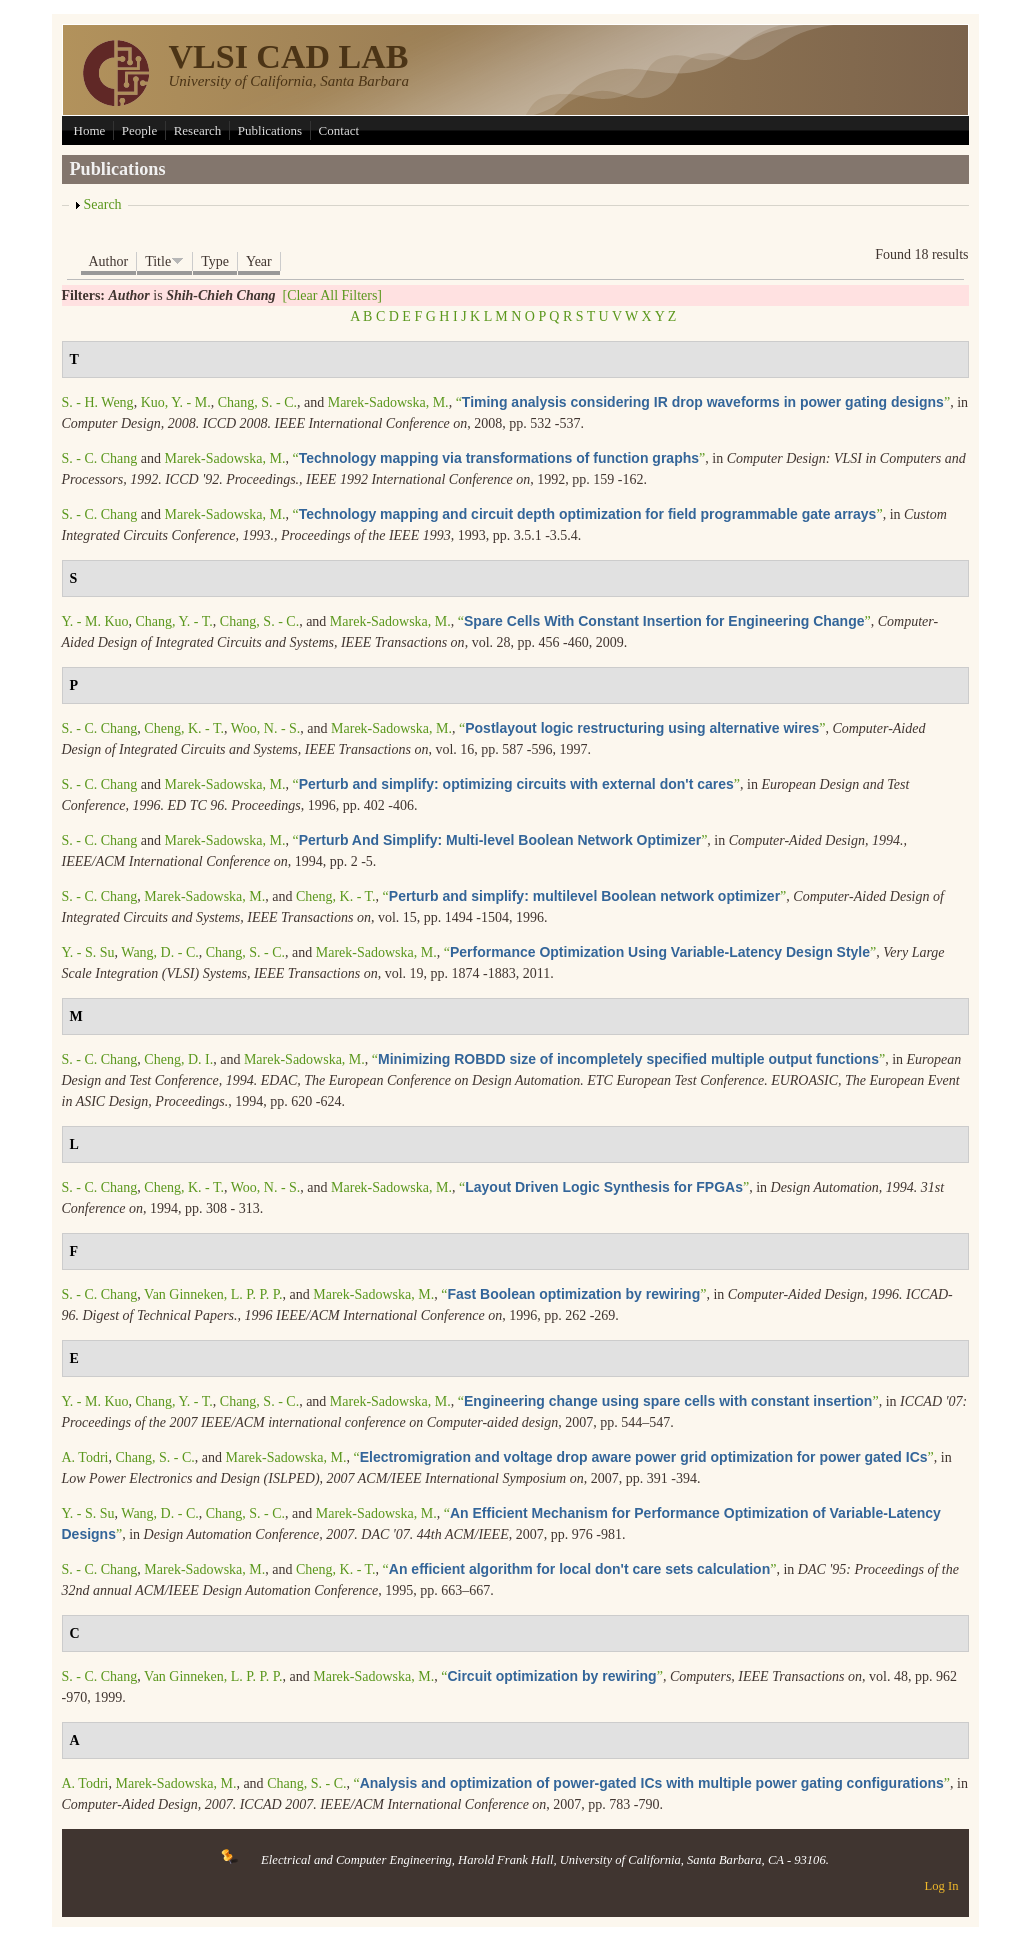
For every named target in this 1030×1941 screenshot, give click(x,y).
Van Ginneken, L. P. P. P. (213, 1294)
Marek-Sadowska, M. (388, 402)
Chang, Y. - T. (174, 621)
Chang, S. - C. (257, 402)
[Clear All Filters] (332, 295)
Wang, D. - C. (159, 952)
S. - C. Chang (100, 458)
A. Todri (85, 1457)
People (139, 130)
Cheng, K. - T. (184, 728)
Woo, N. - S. (266, 728)
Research (198, 130)
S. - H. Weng (98, 402)
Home (90, 130)
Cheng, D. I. (178, 1059)
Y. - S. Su (88, 952)
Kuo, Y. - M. (176, 402)
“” (703, 402)
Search (103, 204)
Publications (270, 130)
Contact (339, 130)
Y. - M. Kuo (95, 621)
